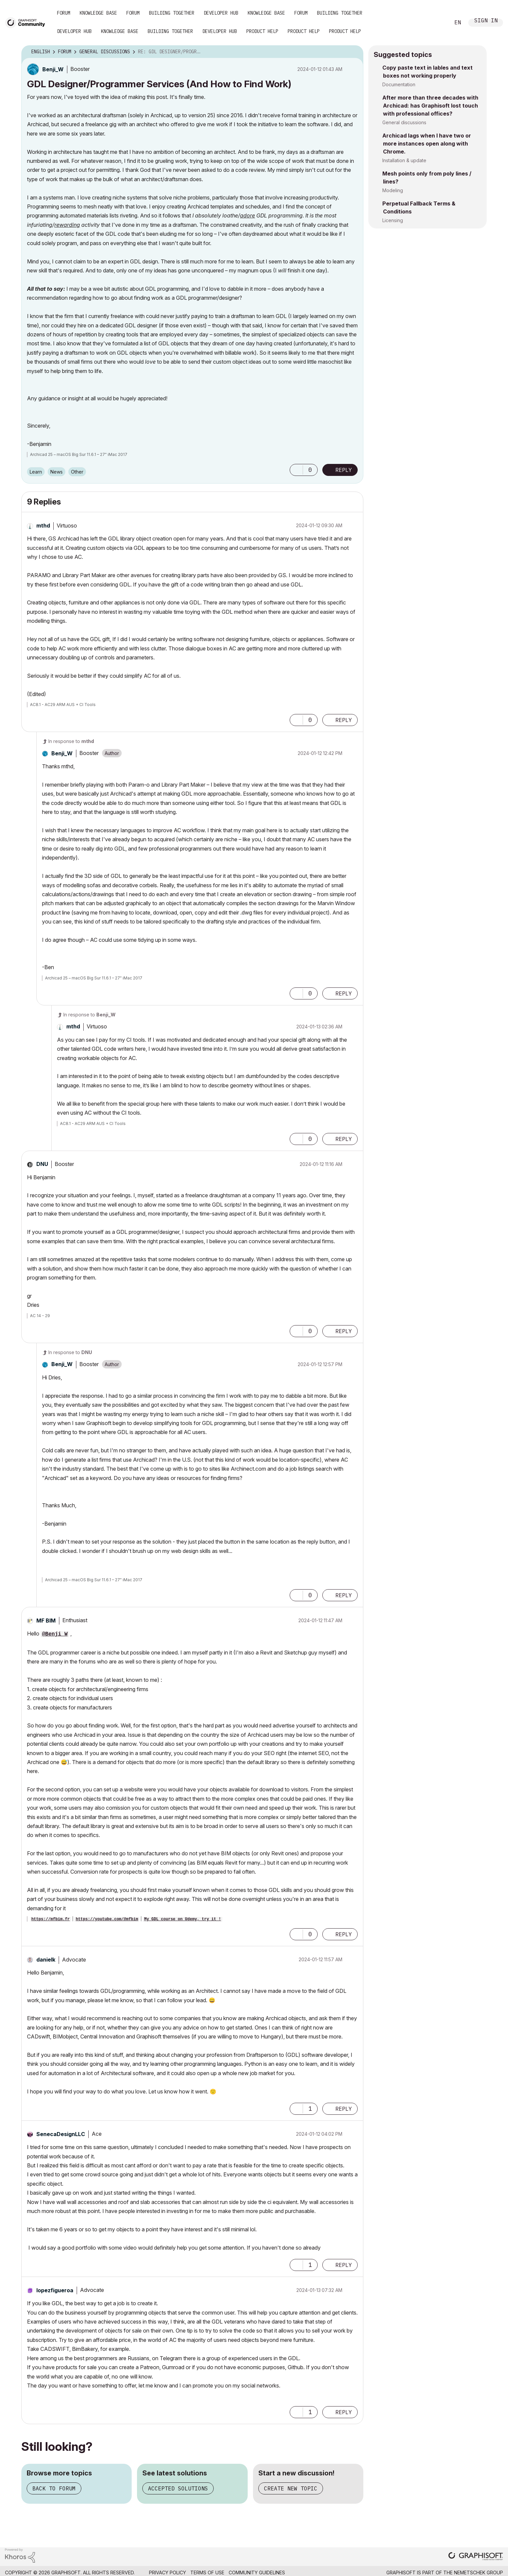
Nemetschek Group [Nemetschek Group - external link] (478, 2572)
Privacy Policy (167, 2572)
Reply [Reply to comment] (343, 720)
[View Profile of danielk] (45, 1959)
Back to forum (54, 2488)
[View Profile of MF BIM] (46, 1620)
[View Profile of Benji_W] (53, 69)
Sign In (486, 21)
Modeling (392, 190)
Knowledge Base (98, 13)
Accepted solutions (178, 2488)
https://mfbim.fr (50, 1919)
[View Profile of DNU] (42, 1164)
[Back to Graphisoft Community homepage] (27, 22)
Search (438, 22)
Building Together (171, 13)
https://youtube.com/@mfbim (107, 1919)
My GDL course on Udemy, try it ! (182, 1919)
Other (77, 472)
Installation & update (404, 160)
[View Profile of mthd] (43, 525)
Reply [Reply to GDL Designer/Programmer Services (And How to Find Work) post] (343, 470)
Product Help (262, 31)
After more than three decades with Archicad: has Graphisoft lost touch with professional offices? (430, 105)
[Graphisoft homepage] (475, 2557)
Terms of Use (207, 2572)
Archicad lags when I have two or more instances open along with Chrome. (426, 143)
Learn (36, 472)
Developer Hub (221, 13)
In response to (71, 741)
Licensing (392, 220)
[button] (296, 470)
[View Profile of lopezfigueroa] (54, 2290)
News (56, 472)
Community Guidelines (257, 2572)
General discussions (404, 122)
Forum (63, 13)
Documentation (398, 84)
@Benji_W (55, 1634)
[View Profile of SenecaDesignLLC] (60, 2134)
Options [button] (354, 52)
